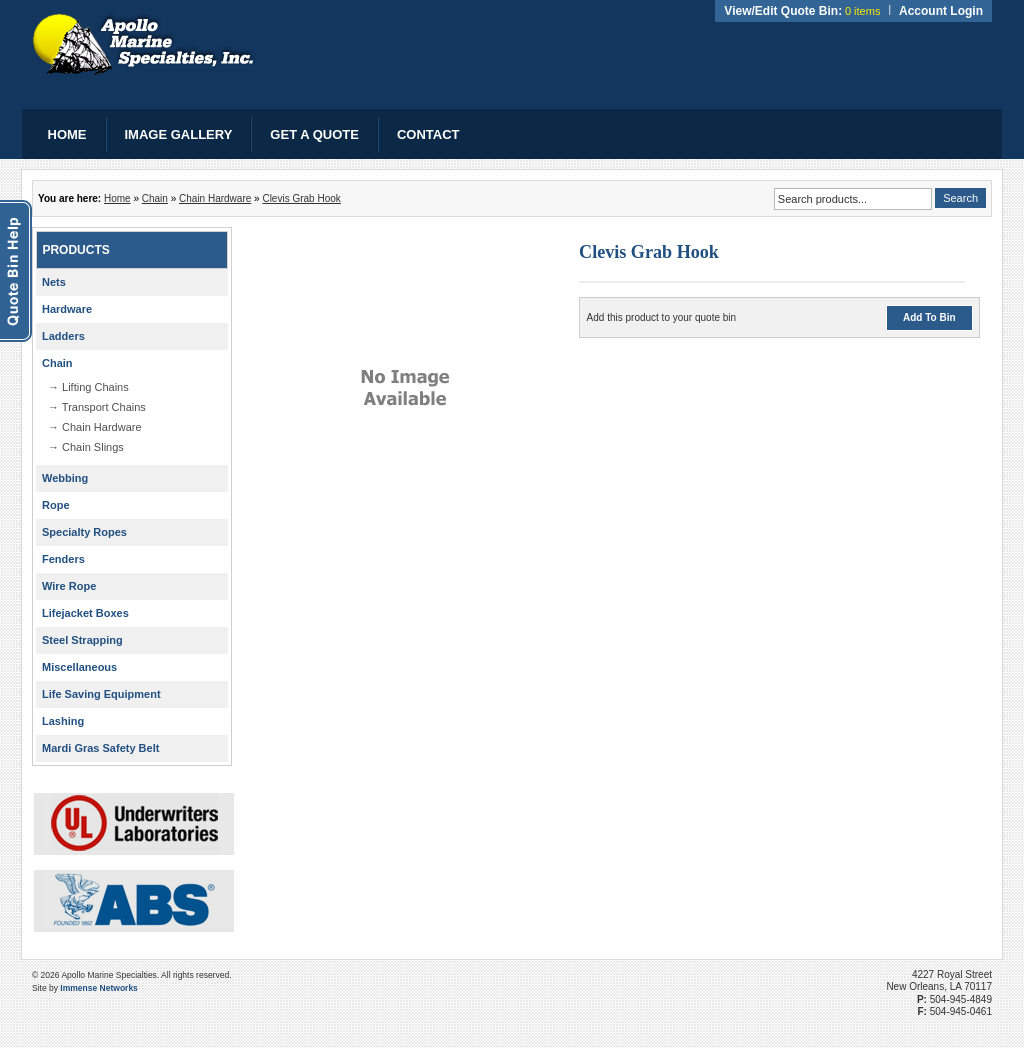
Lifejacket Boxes (85, 613)
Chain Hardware (215, 198)
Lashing (63, 721)
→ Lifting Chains (88, 387)
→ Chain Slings (86, 447)
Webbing (65, 478)
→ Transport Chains (97, 407)
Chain (155, 198)
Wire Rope (69, 586)
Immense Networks (98, 988)
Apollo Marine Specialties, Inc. (144, 44)
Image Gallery (179, 134)
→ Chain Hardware (95, 427)
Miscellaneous (79, 667)
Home (67, 134)
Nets (54, 282)
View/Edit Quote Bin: (783, 11)
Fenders (63, 559)
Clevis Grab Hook (301, 198)
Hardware (67, 309)
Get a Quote (314, 134)
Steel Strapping (82, 640)
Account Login (941, 11)
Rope (56, 505)
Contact (428, 134)
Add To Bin (929, 317)
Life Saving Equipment (101, 694)
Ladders (63, 336)
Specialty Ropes (84, 532)
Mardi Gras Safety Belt (100, 748)
